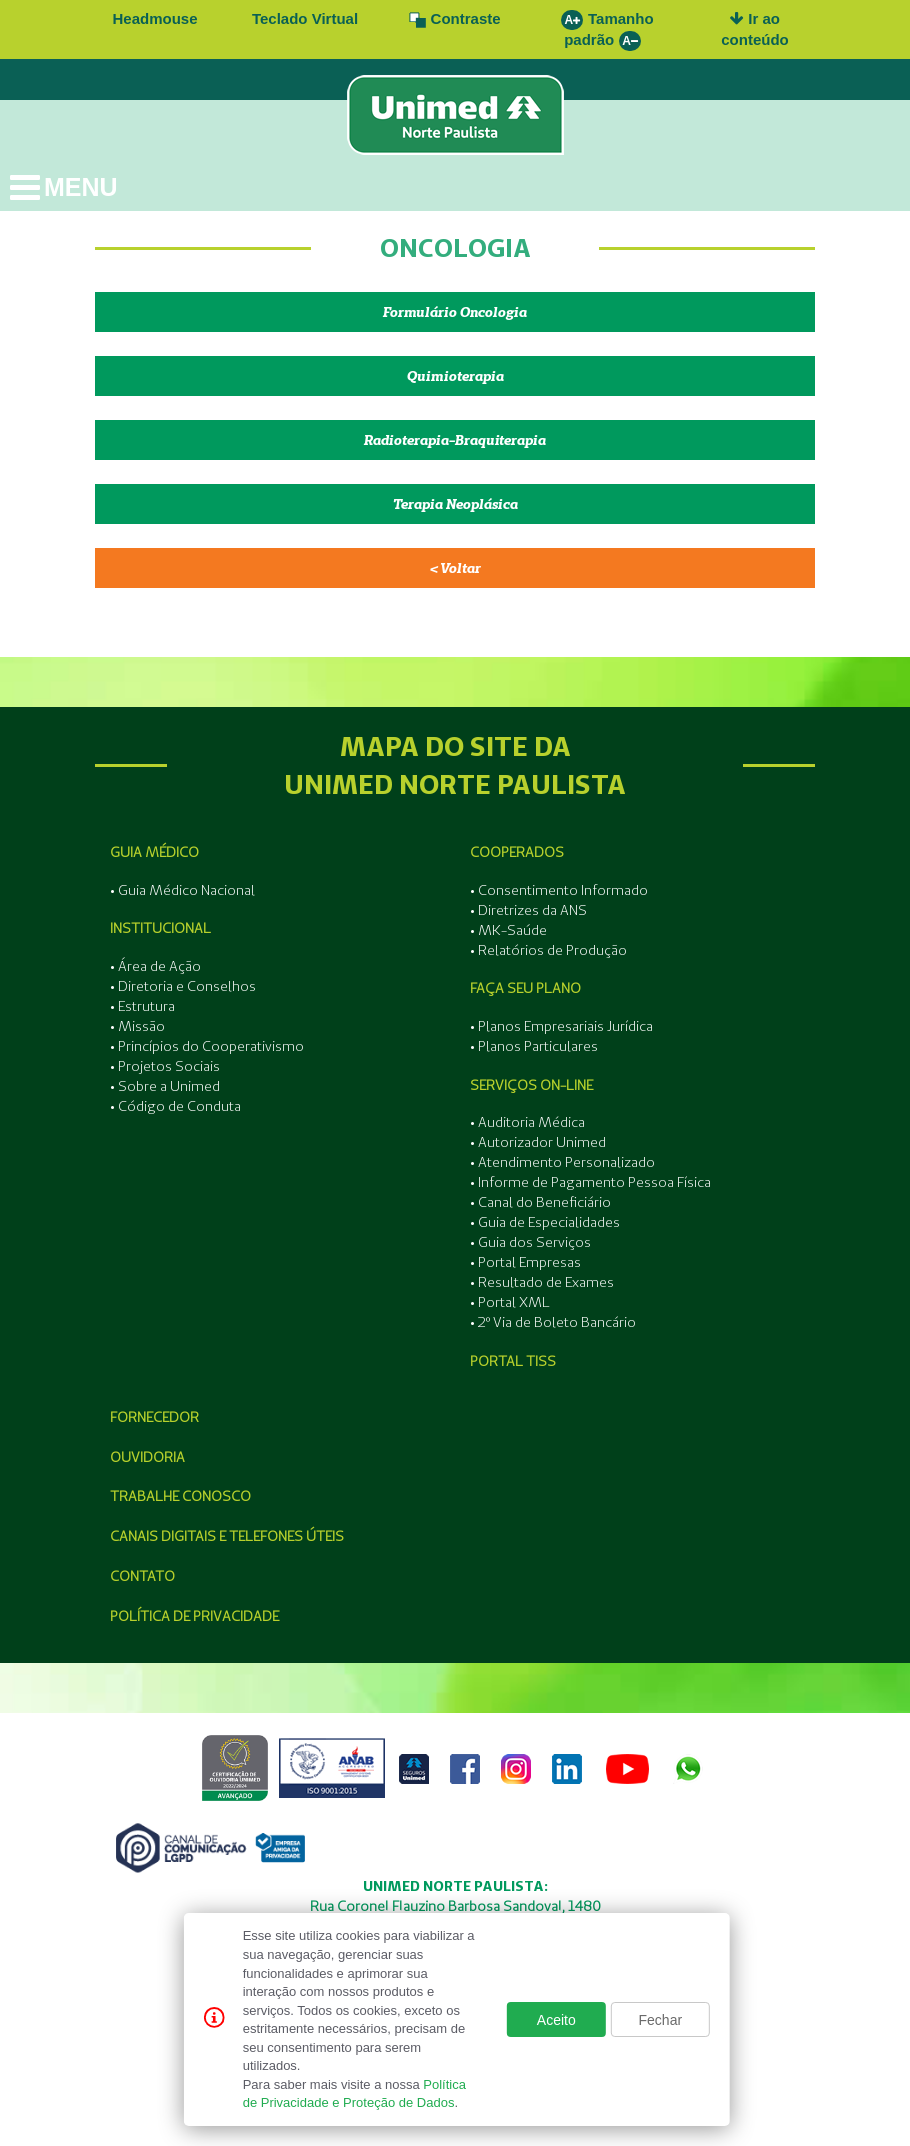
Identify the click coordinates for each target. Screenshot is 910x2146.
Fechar (661, 2020)
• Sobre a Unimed (165, 1086)
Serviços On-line (531, 1085)
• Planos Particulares (534, 1046)
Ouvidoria (147, 1457)
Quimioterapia (455, 376)
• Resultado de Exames (542, 1282)
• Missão (137, 1026)
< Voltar (455, 568)
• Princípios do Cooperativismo (207, 1046)
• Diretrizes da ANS (528, 910)
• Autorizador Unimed (538, 1142)
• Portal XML (510, 1302)
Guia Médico (154, 852)
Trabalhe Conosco (180, 1496)
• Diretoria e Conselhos (183, 986)
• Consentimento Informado (559, 890)
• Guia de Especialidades (545, 1222)
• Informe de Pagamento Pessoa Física (590, 1182)
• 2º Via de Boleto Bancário (553, 1322)
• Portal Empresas (525, 1262)
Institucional (160, 928)
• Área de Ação (155, 966)
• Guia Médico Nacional (182, 890)
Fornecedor (154, 1417)
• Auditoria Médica (527, 1122)
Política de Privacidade (194, 1616)
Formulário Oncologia (455, 312)
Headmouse (154, 18)
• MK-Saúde (508, 930)
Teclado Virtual (305, 18)
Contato (142, 1576)
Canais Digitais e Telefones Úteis (227, 1536)
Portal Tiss (513, 1361)
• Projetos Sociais (165, 1066)
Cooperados (517, 852)
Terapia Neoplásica (455, 504)
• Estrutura (142, 1006)
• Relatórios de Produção (548, 950)
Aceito (556, 2020)
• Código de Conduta (175, 1106)
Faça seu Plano (525, 988)
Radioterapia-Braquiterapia (455, 440)
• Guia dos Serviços (530, 1242)
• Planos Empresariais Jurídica (561, 1026)
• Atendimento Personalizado (562, 1162)
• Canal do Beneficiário (540, 1202)
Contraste (454, 18)
